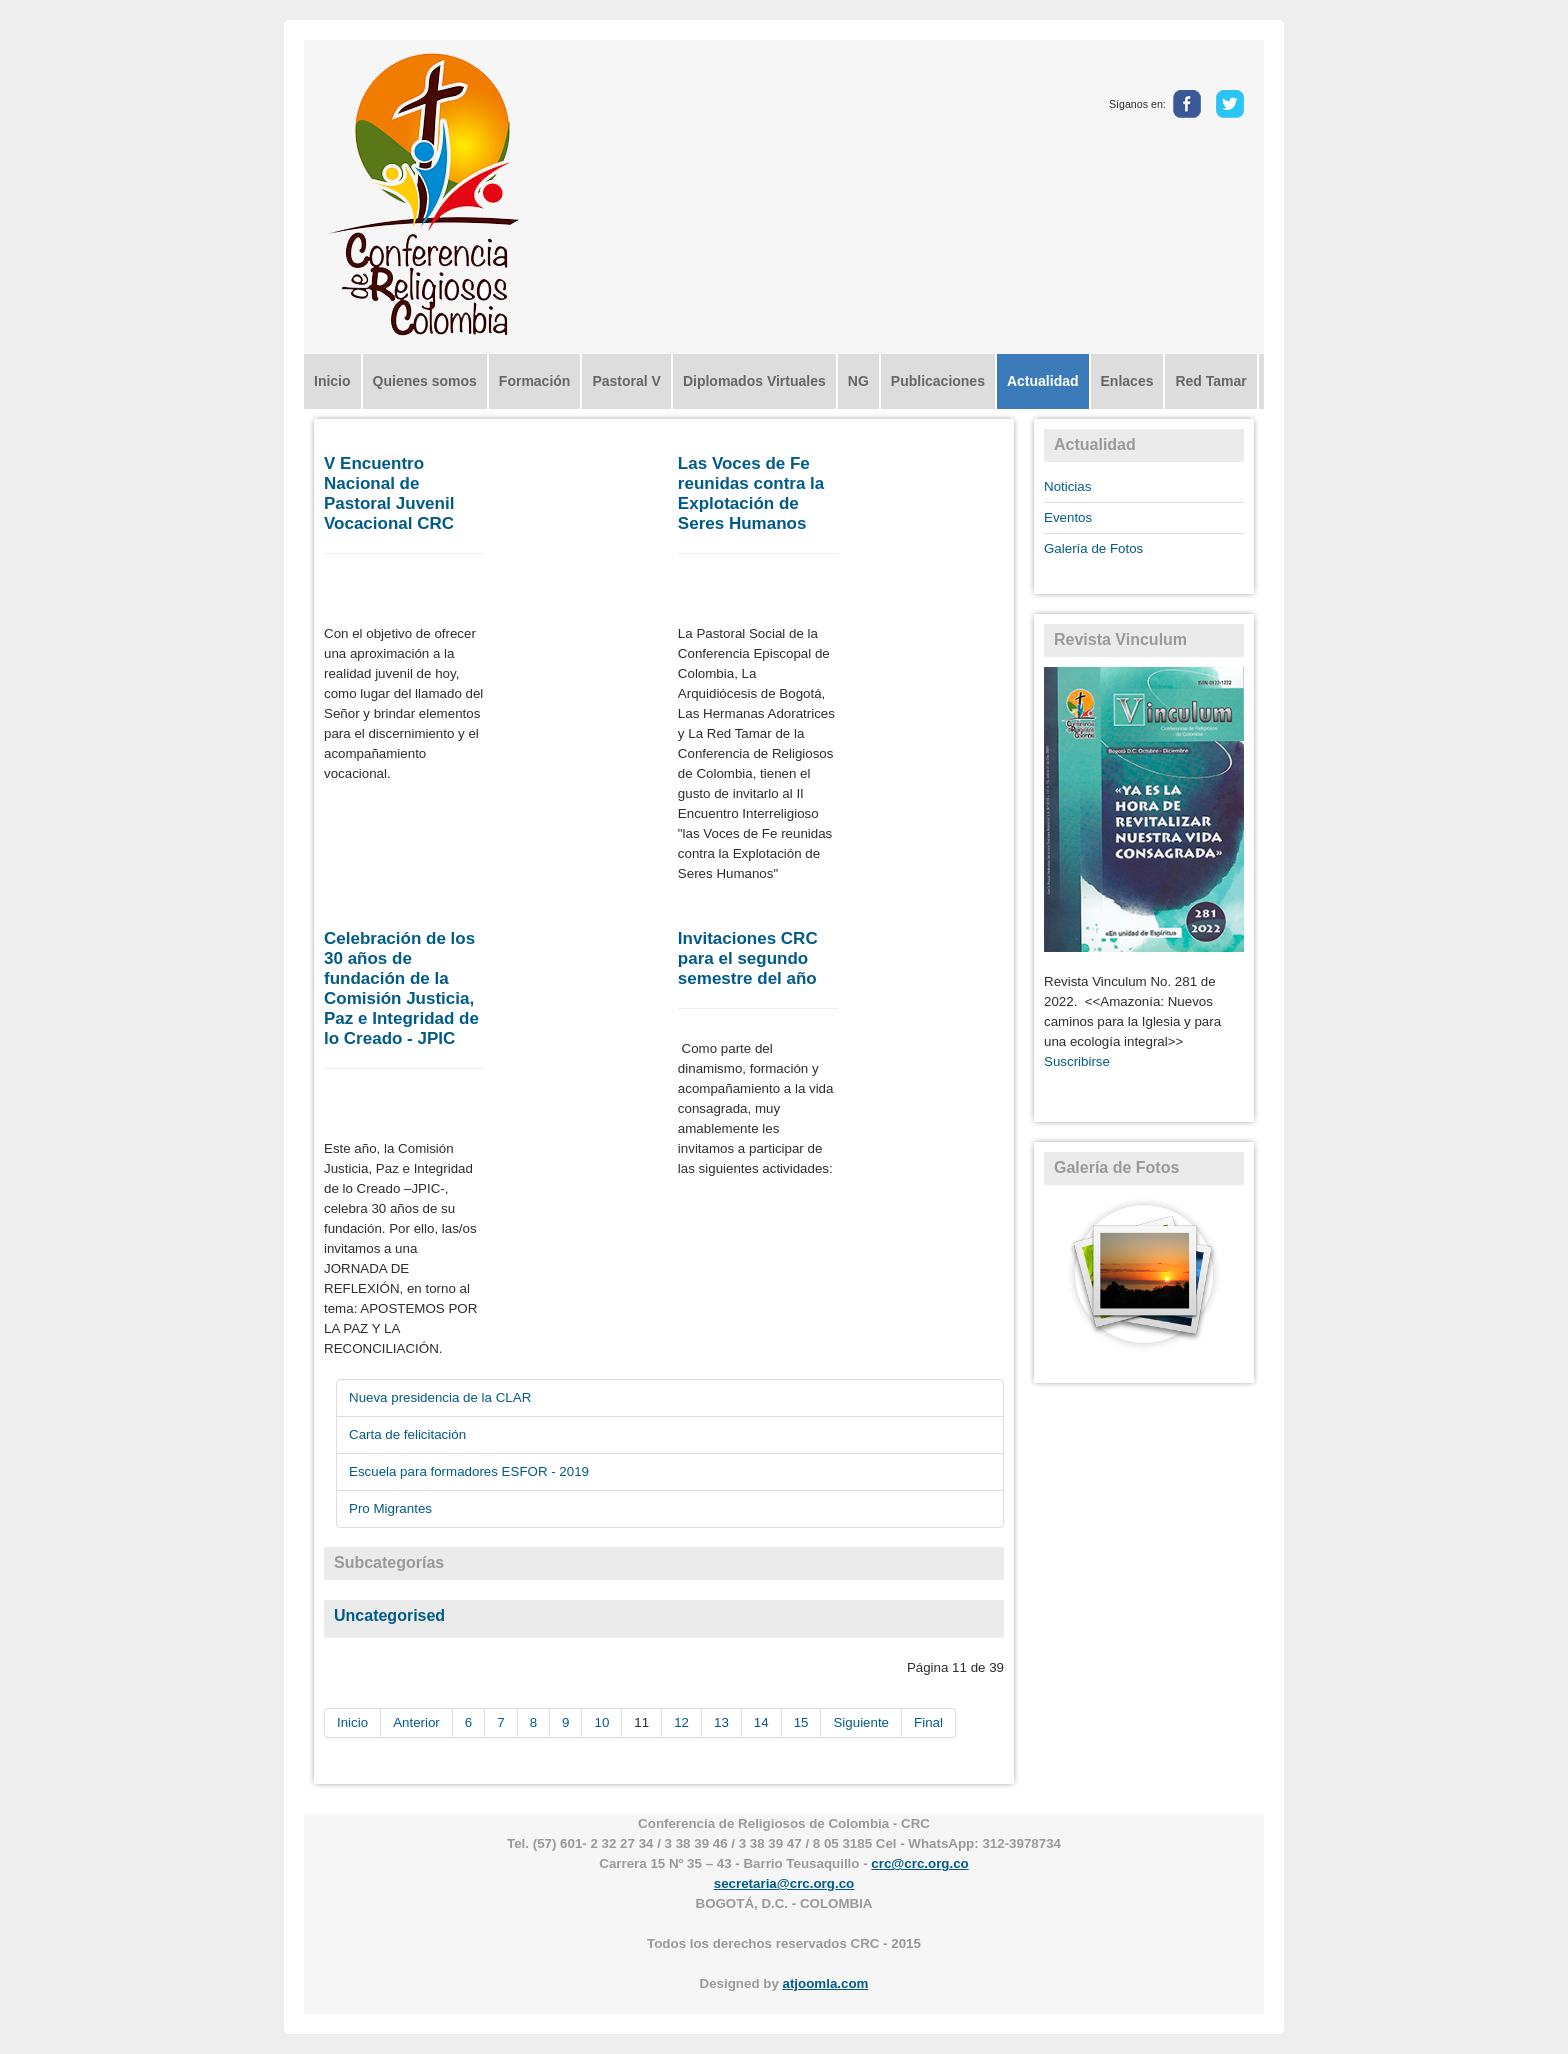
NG (858, 381)
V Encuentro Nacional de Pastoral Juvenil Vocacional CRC (389, 493)
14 (761, 1722)
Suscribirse (1077, 1061)
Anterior (416, 1722)
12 (681, 1722)
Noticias (1067, 486)
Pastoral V (626, 381)
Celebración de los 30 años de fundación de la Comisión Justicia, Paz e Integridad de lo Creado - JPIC (401, 988)
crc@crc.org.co (919, 1863)
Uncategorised (389, 1615)
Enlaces (1127, 381)
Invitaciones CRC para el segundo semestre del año (748, 958)
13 (721, 1722)
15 (801, 1722)
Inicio (332, 381)
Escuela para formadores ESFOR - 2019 (469, 1471)
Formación (535, 381)
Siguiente (861, 1722)
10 (601, 1722)
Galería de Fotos (1093, 548)
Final (928, 1722)
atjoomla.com (826, 1983)
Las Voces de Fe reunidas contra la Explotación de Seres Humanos (751, 493)
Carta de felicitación (407, 1434)
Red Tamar (1210, 381)
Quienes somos (425, 381)
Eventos (1068, 517)
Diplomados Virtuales (754, 381)
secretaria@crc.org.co (784, 1883)
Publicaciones (938, 381)
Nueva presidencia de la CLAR (440, 1397)
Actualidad (1043, 381)
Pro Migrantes (390, 1508)
